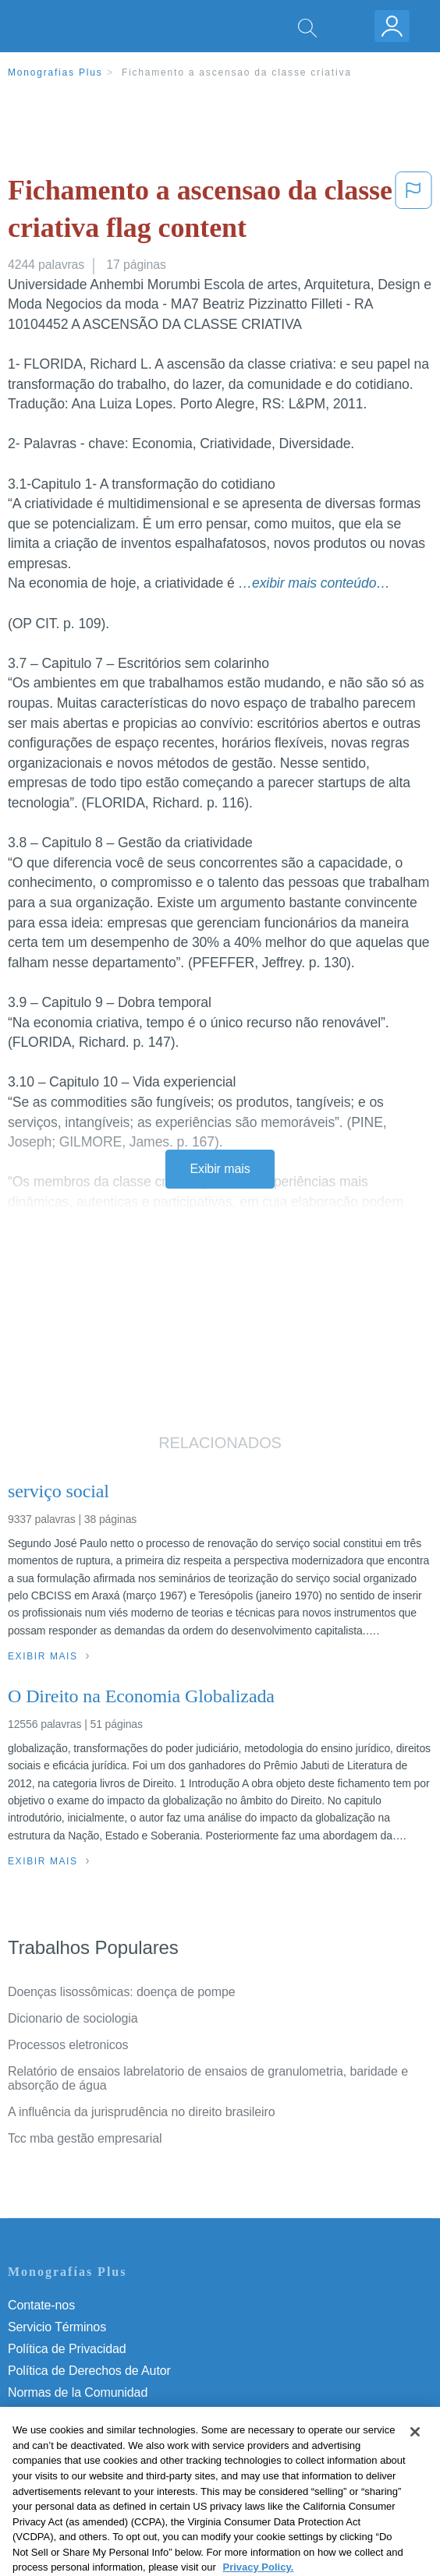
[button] (413, 212)
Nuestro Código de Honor (77, 2414)
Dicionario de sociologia (73, 2018)
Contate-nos (41, 2305)
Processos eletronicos (68, 2044)
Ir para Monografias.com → (87, 2479)
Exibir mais (220, 1168)
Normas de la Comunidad (77, 2392)
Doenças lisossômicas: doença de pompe (122, 1991)
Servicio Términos (57, 2327)
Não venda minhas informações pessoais (120, 2436)
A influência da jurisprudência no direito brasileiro (141, 2111)
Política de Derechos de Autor (89, 2370)
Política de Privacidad (67, 2348)
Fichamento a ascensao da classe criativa (237, 72)
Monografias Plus (55, 72)
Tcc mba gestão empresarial (85, 2138)
